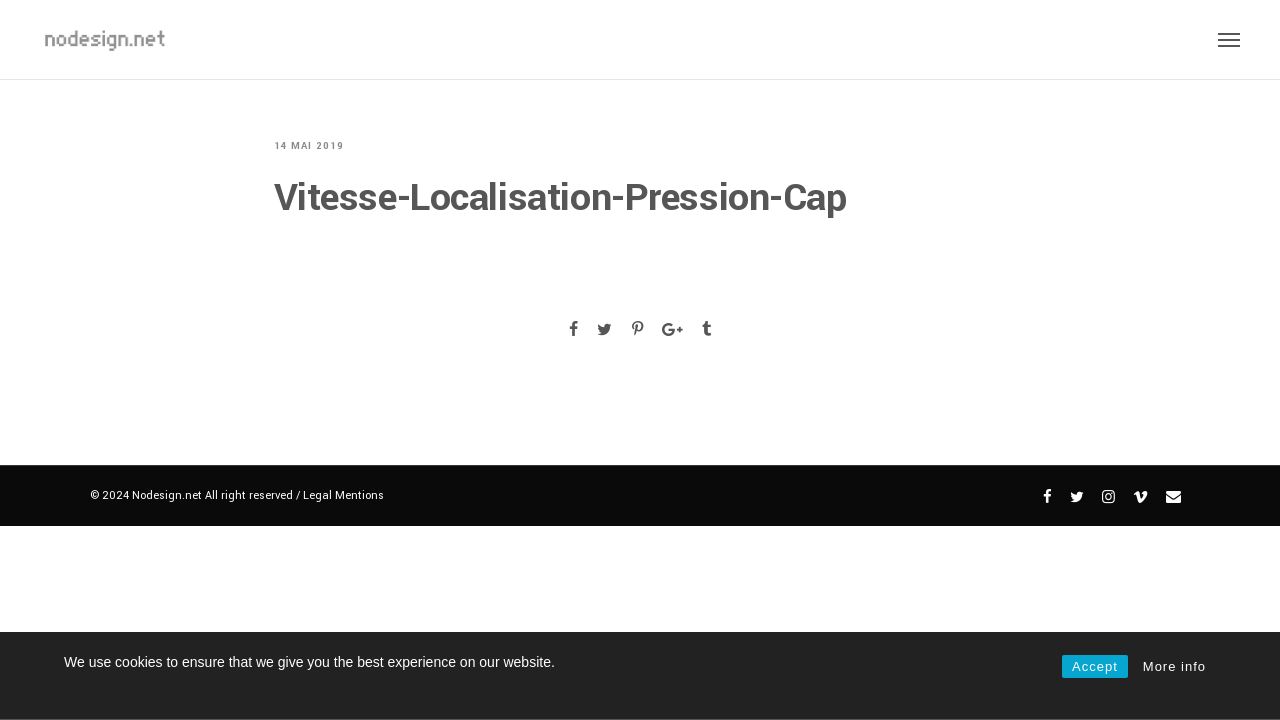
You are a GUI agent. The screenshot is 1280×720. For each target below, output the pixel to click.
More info (1174, 666)
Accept (1095, 666)
